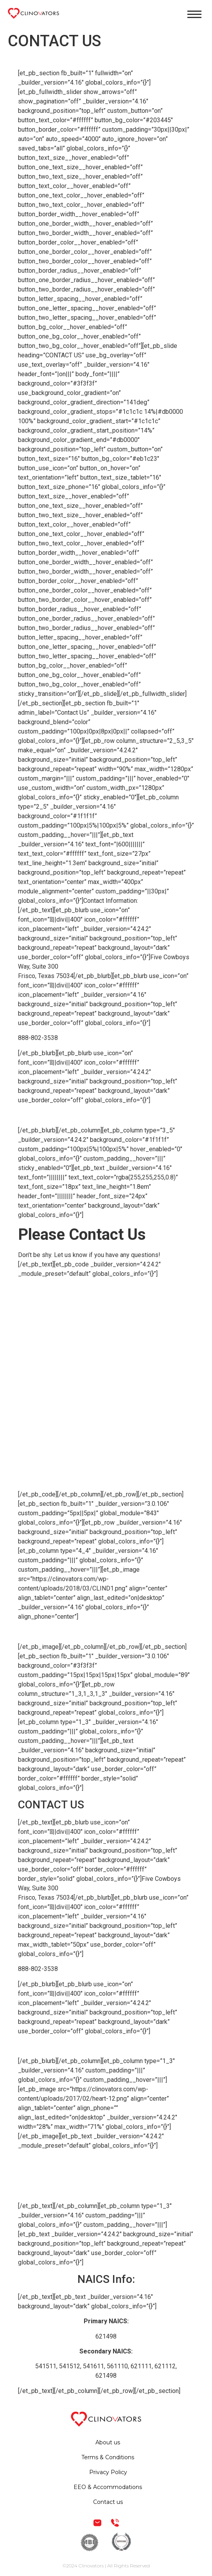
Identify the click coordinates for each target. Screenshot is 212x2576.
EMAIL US (32, 1115)
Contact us (108, 2501)
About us (107, 2442)
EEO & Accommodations (106, 2190)
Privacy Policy (106, 2175)
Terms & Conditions (106, 2161)
